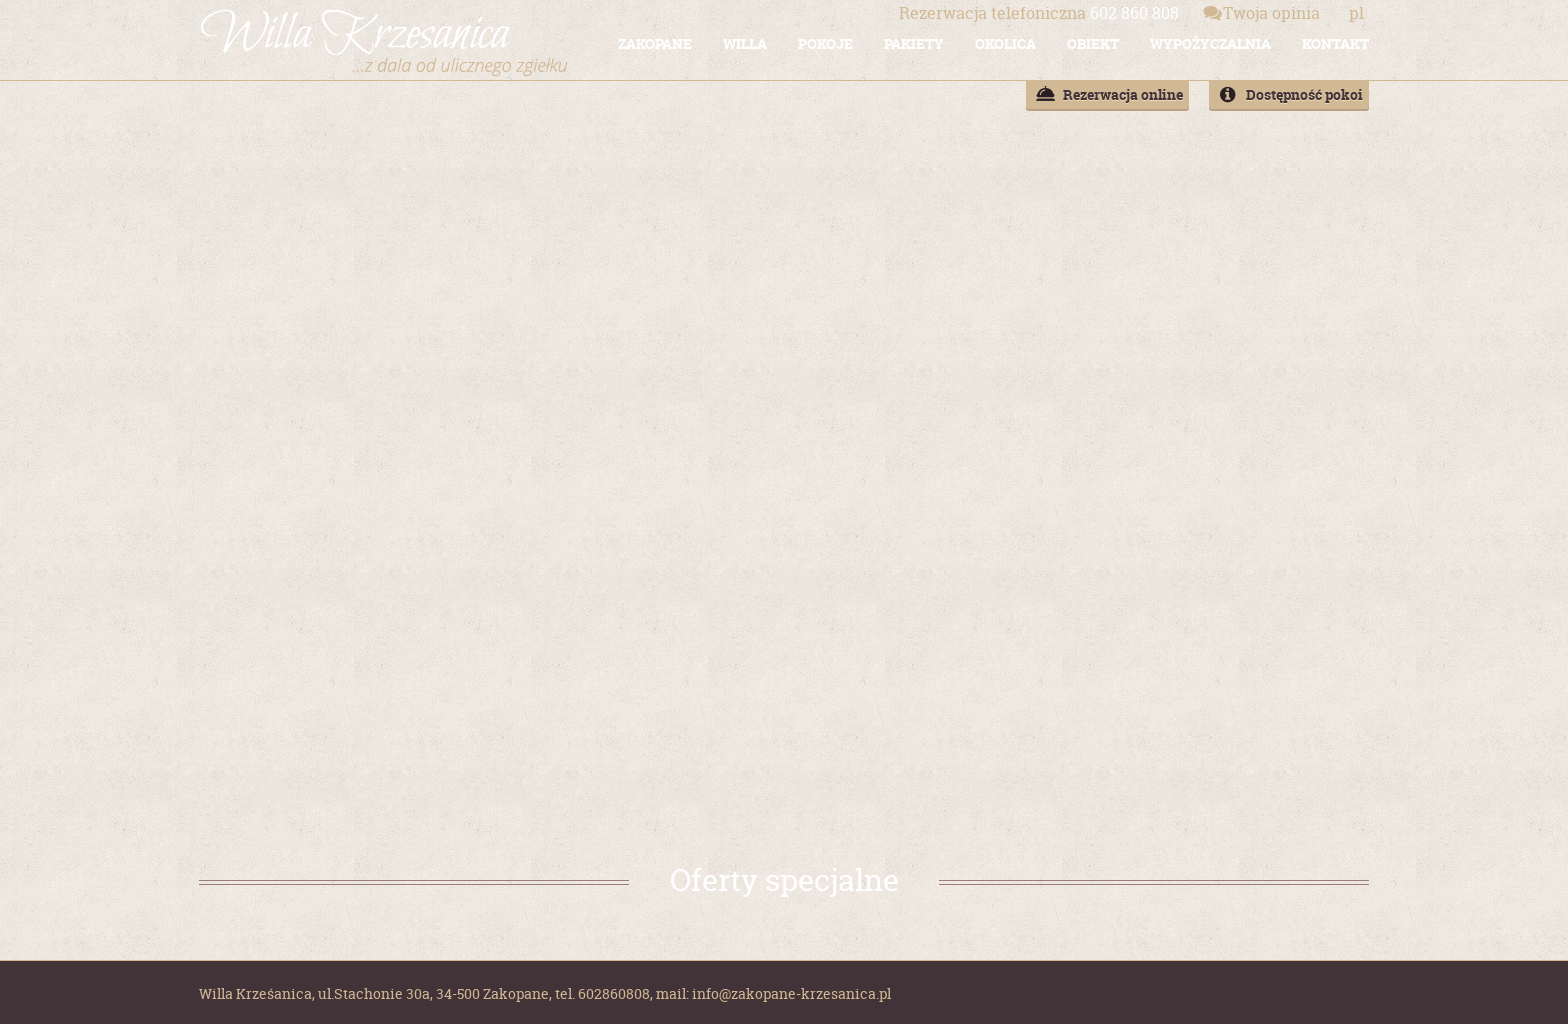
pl (1356, 13)
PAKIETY (914, 43)
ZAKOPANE (655, 43)
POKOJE (825, 43)
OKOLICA (1005, 43)
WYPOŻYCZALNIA (1210, 43)
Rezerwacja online (1123, 94)
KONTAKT (1335, 43)
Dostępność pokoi (1304, 94)
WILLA (745, 43)
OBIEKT (1093, 43)
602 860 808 (1039, 13)
